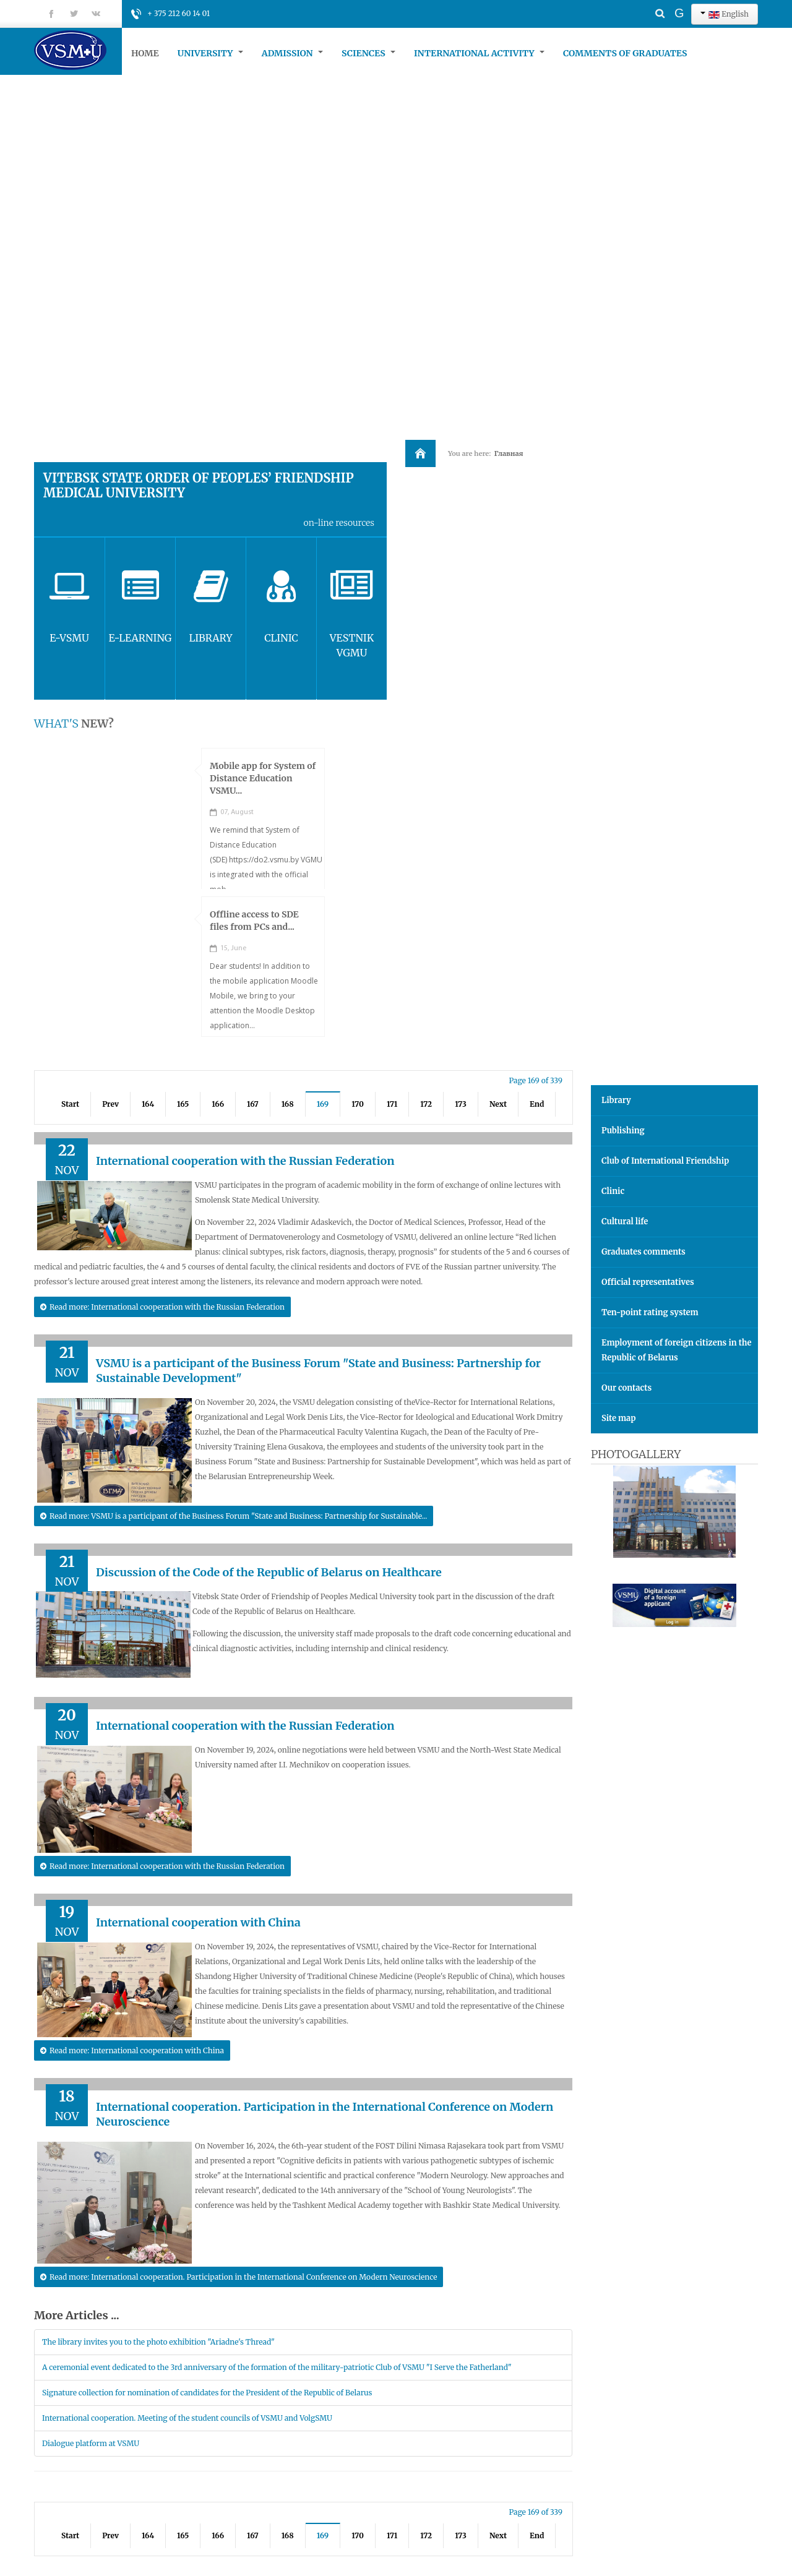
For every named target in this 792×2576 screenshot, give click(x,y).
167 (253, 1104)
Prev (110, 1104)
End (537, 1104)
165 (183, 1104)
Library (616, 1100)
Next (498, 1104)
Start (70, 1104)
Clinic (612, 1191)
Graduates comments (643, 1252)
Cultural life (624, 1221)
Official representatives (647, 1282)
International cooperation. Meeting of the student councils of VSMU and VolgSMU (187, 2418)
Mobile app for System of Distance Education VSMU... (263, 778)
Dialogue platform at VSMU (90, 2443)
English (724, 14)
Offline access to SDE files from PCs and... (254, 920)
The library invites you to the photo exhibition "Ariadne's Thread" (158, 2341)
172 (426, 1104)
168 (288, 1104)
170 (357, 1104)
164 (148, 1104)
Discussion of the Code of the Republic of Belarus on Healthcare (269, 1572)
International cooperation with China (198, 1922)
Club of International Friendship (665, 1161)
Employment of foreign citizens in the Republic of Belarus (676, 1350)
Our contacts (626, 1388)
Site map (618, 1418)
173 (461, 1104)
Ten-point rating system (650, 1312)
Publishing (623, 1130)
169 (323, 1104)
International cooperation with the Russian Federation (245, 1161)
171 (392, 1104)
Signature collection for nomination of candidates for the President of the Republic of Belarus (207, 2392)
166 (218, 1104)
